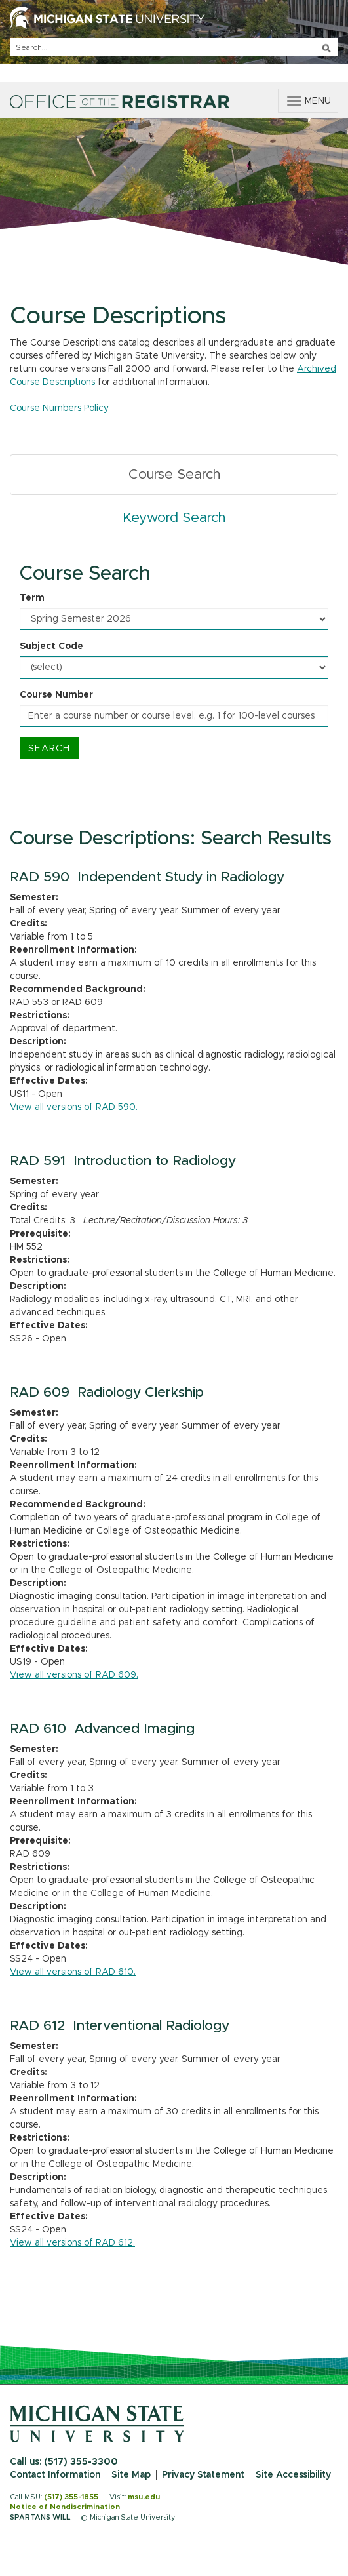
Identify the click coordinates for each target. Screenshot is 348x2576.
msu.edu (144, 2497)
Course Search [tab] (174, 474)
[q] (174, 47)
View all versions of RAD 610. (73, 1972)
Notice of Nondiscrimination (65, 2506)
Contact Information (55, 2475)
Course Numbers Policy (59, 408)
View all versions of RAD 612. (72, 2243)
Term (32, 598)
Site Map (131, 2475)
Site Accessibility (293, 2475)
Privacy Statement (203, 2475)
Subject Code (51, 646)
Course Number (56, 695)
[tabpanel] (174, 661)
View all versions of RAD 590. (74, 1107)
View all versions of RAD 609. (74, 1675)
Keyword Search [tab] (174, 518)
